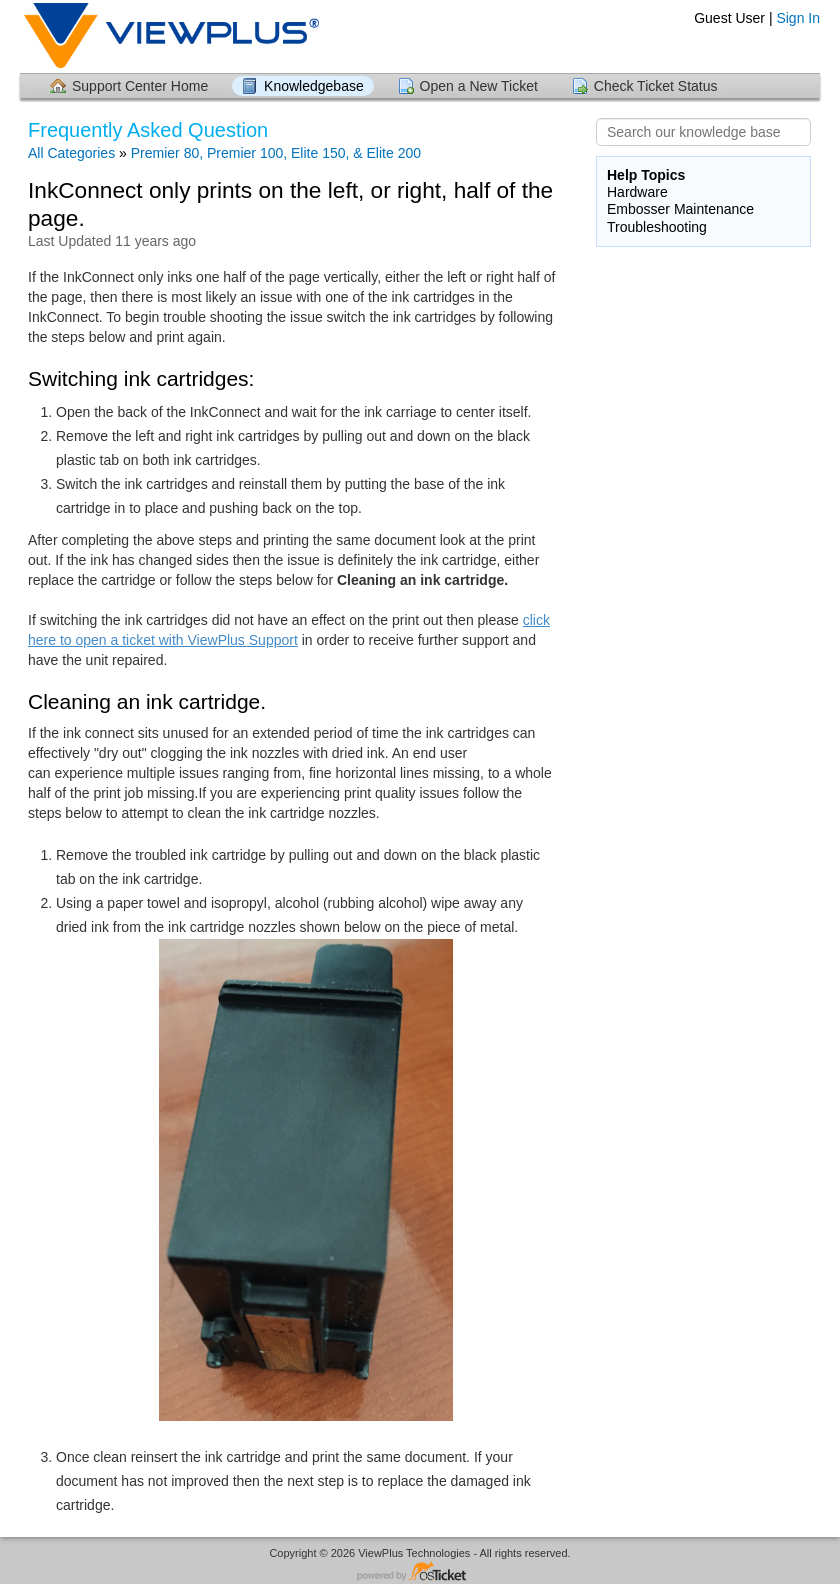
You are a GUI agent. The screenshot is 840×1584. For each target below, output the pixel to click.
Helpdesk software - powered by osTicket (420, 1572)
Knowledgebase (314, 86)
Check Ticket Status (656, 86)
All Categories (71, 153)
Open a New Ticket (479, 86)
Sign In (798, 18)
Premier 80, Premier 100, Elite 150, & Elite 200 (276, 153)
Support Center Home (140, 86)
